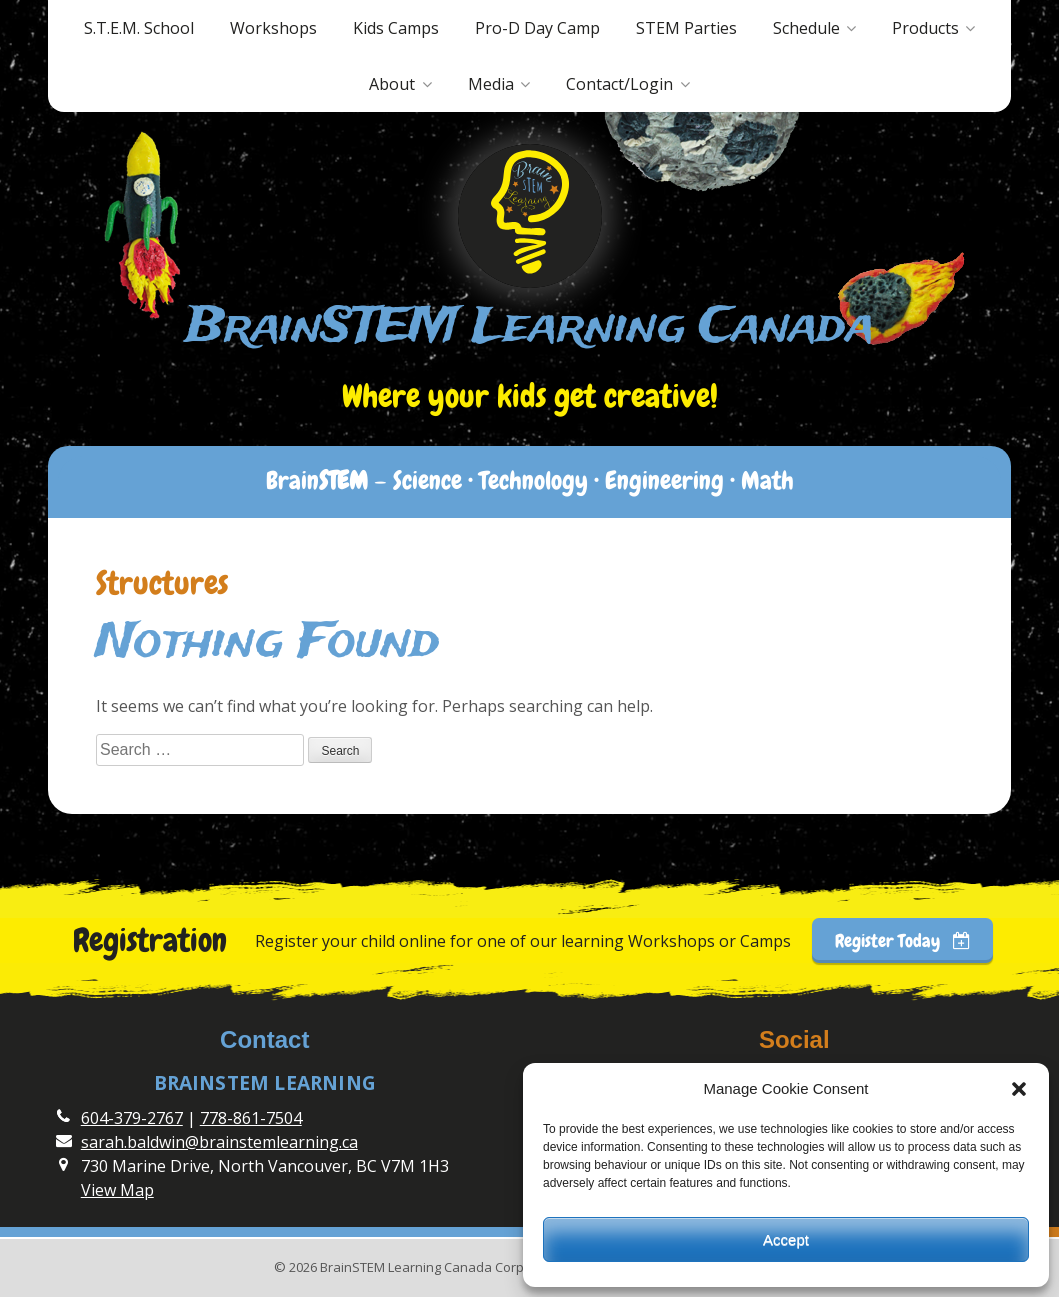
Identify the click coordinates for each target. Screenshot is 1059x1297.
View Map (117, 1190)
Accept (786, 1239)
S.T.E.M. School (139, 28)
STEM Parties (686, 28)
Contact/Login (619, 84)
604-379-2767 (132, 1118)
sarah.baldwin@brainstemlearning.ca (219, 1142)
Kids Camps (396, 28)
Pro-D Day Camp (537, 28)
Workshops (273, 28)
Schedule (806, 28)
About (392, 84)
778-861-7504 (251, 1118)
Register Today (903, 940)
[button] (1019, 1089)
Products (925, 28)
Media (491, 84)
